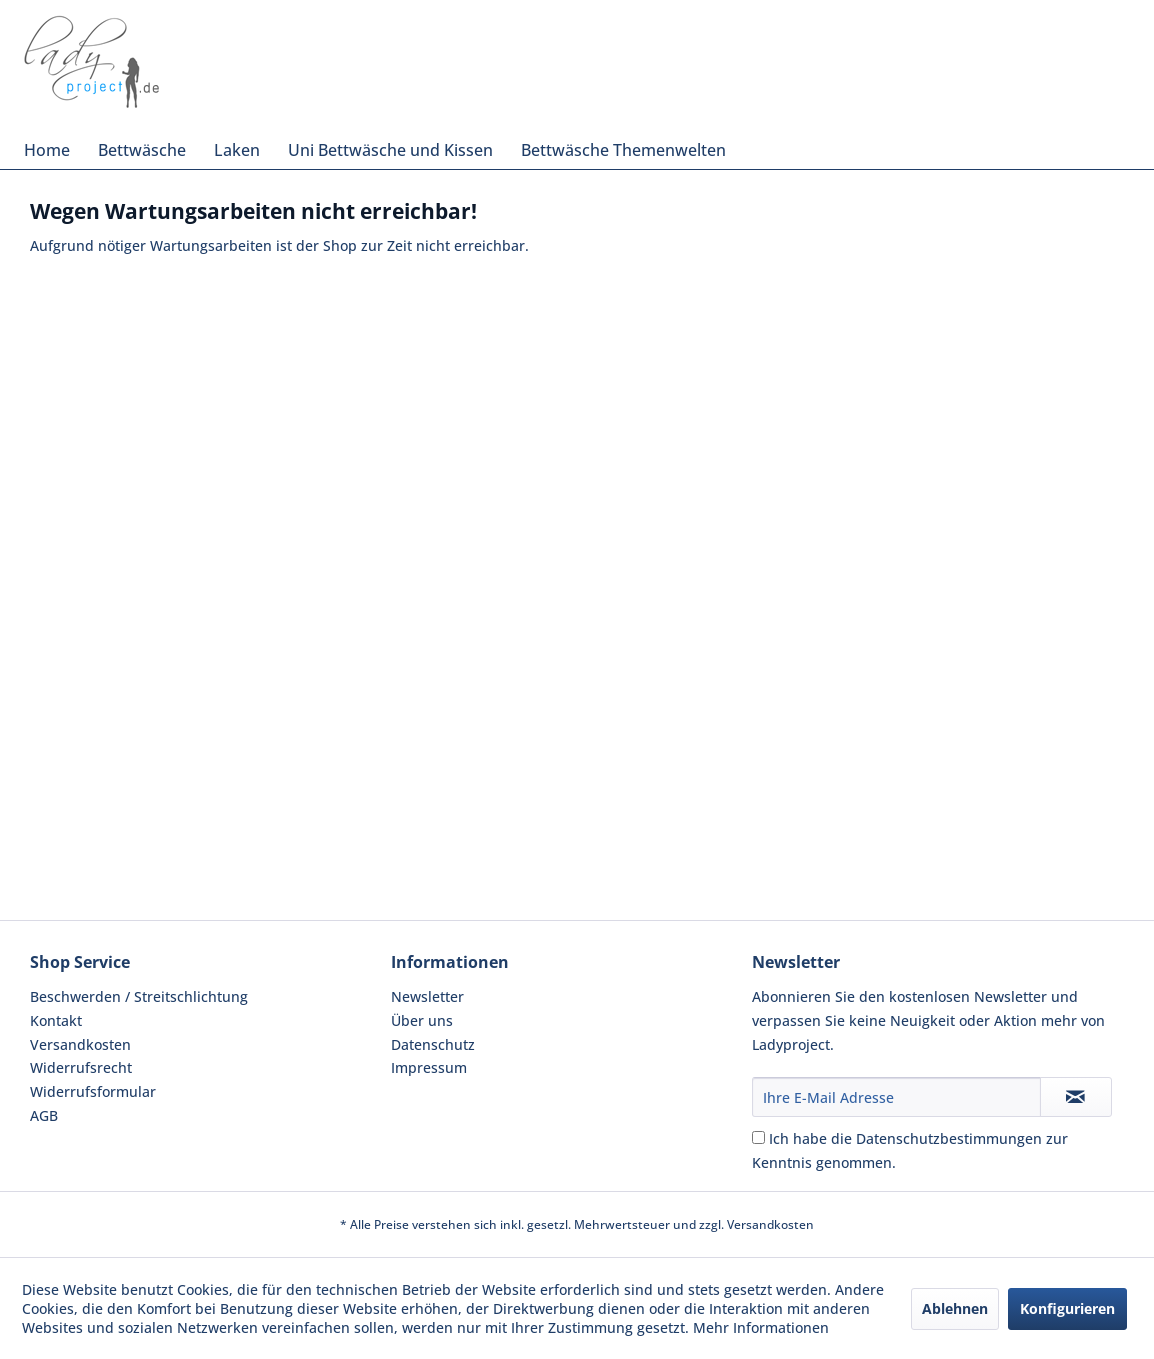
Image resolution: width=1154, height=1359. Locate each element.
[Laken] (237, 150)
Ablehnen (955, 1308)
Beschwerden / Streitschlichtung (139, 996)
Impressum (429, 1067)
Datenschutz (433, 1044)
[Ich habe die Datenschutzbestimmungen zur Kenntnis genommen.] (758, 1137)
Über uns (422, 1020)
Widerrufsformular (93, 1091)
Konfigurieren (1067, 1308)
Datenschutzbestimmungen (949, 1138)
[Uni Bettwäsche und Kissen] (390, 150)
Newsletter (427, 996)
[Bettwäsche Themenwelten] (623, 150)
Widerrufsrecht (81, 1067)
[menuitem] (47, 150)
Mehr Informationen (761, 1327)
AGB (44, 1115)
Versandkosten (80, 1044)
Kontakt (56, 1020)
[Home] (47, 150)
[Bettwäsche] (142, 150)
